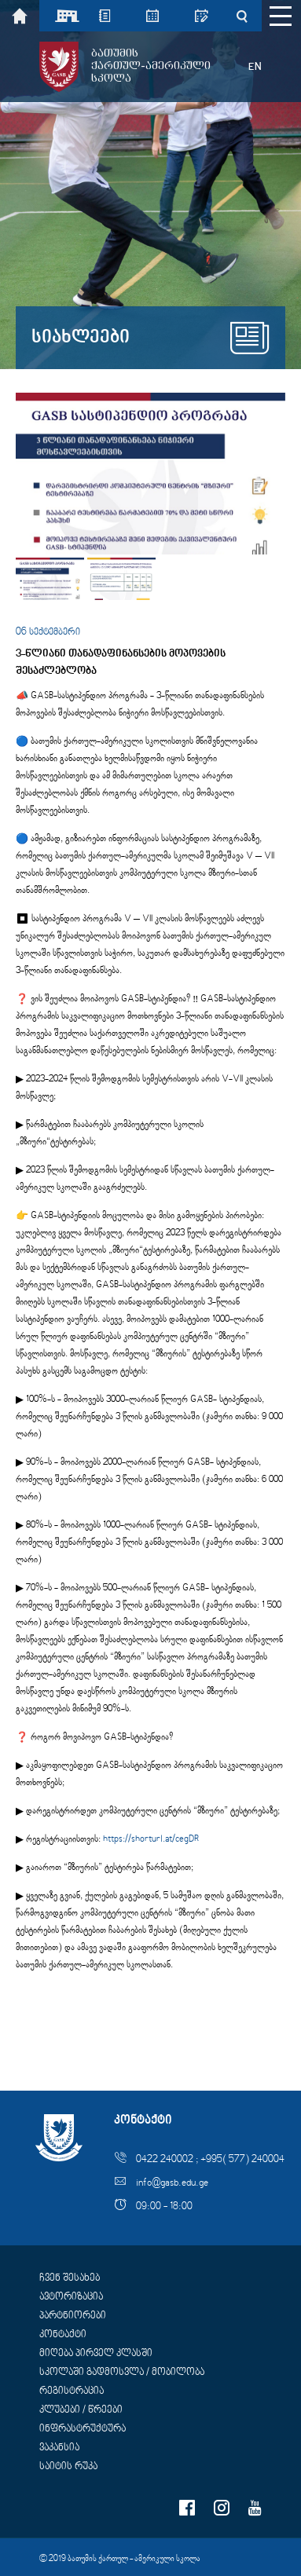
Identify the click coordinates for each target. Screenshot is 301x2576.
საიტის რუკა (68, 2466)
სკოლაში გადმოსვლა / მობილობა (121, 2372)
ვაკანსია (59, 2447)
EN (255, 67)
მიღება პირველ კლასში (95, 2353)
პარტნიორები (72, 2316)
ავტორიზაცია (71, 2297)
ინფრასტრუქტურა (82, 2429)
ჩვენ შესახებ (69, 2278)
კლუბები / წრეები (81, 2410)
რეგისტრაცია (71, 2391)
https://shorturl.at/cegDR (151, 1840)
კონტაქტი (62, 2334)
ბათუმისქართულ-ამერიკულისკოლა (151, 66)
